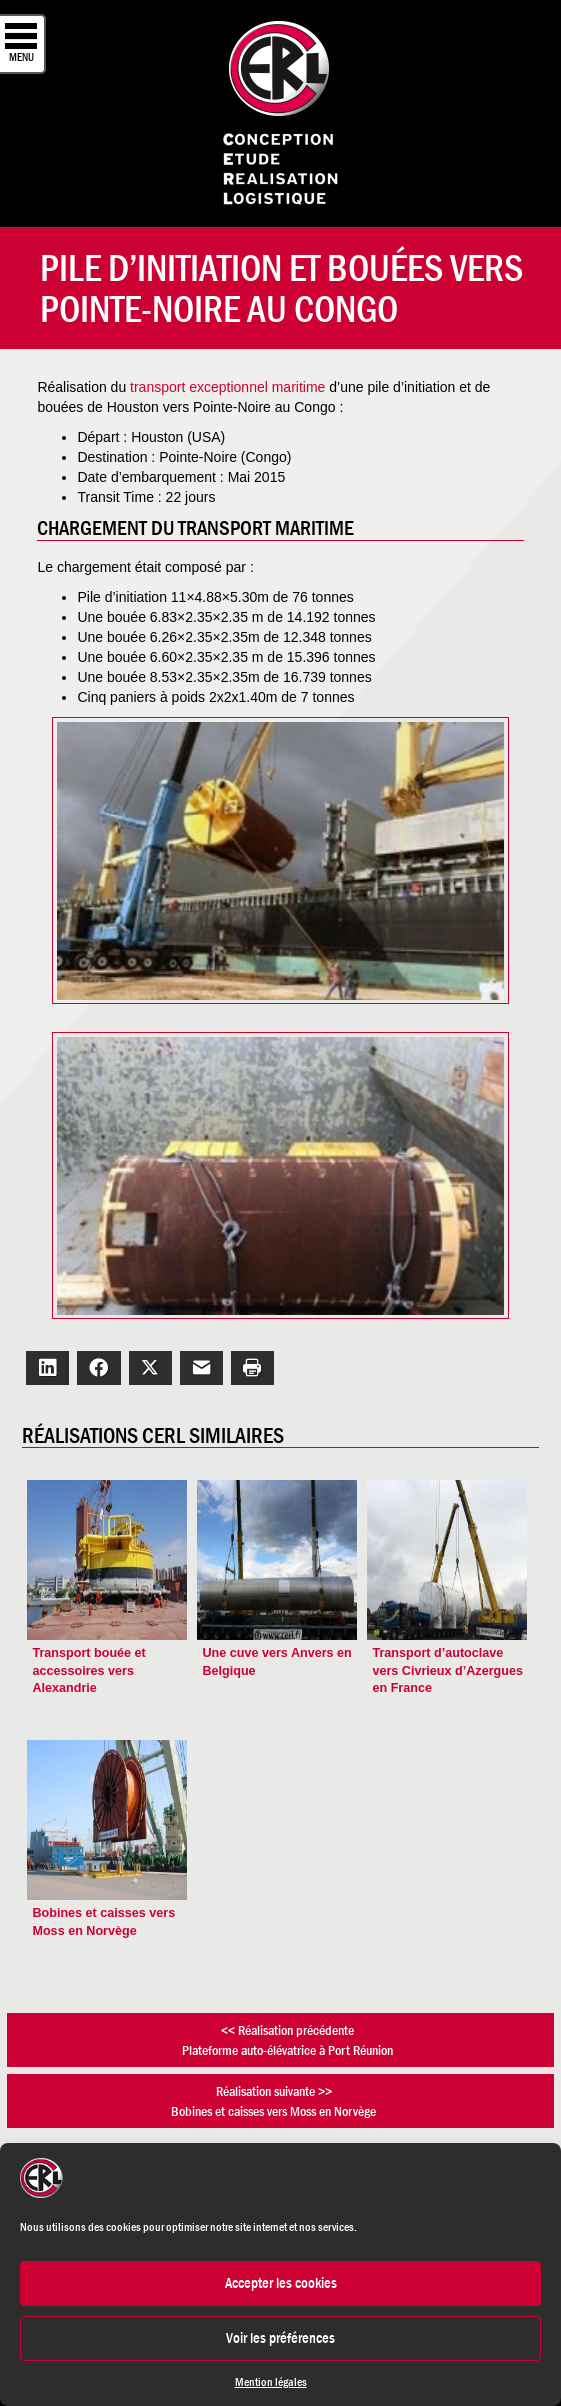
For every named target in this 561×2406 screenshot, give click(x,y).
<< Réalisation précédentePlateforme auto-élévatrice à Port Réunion (287, 2040)
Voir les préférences (280, 2337)
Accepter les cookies (281, 2282)
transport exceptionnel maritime (229, 387)
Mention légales (271, 2382)
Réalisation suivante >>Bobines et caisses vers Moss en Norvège (273, 2101)
